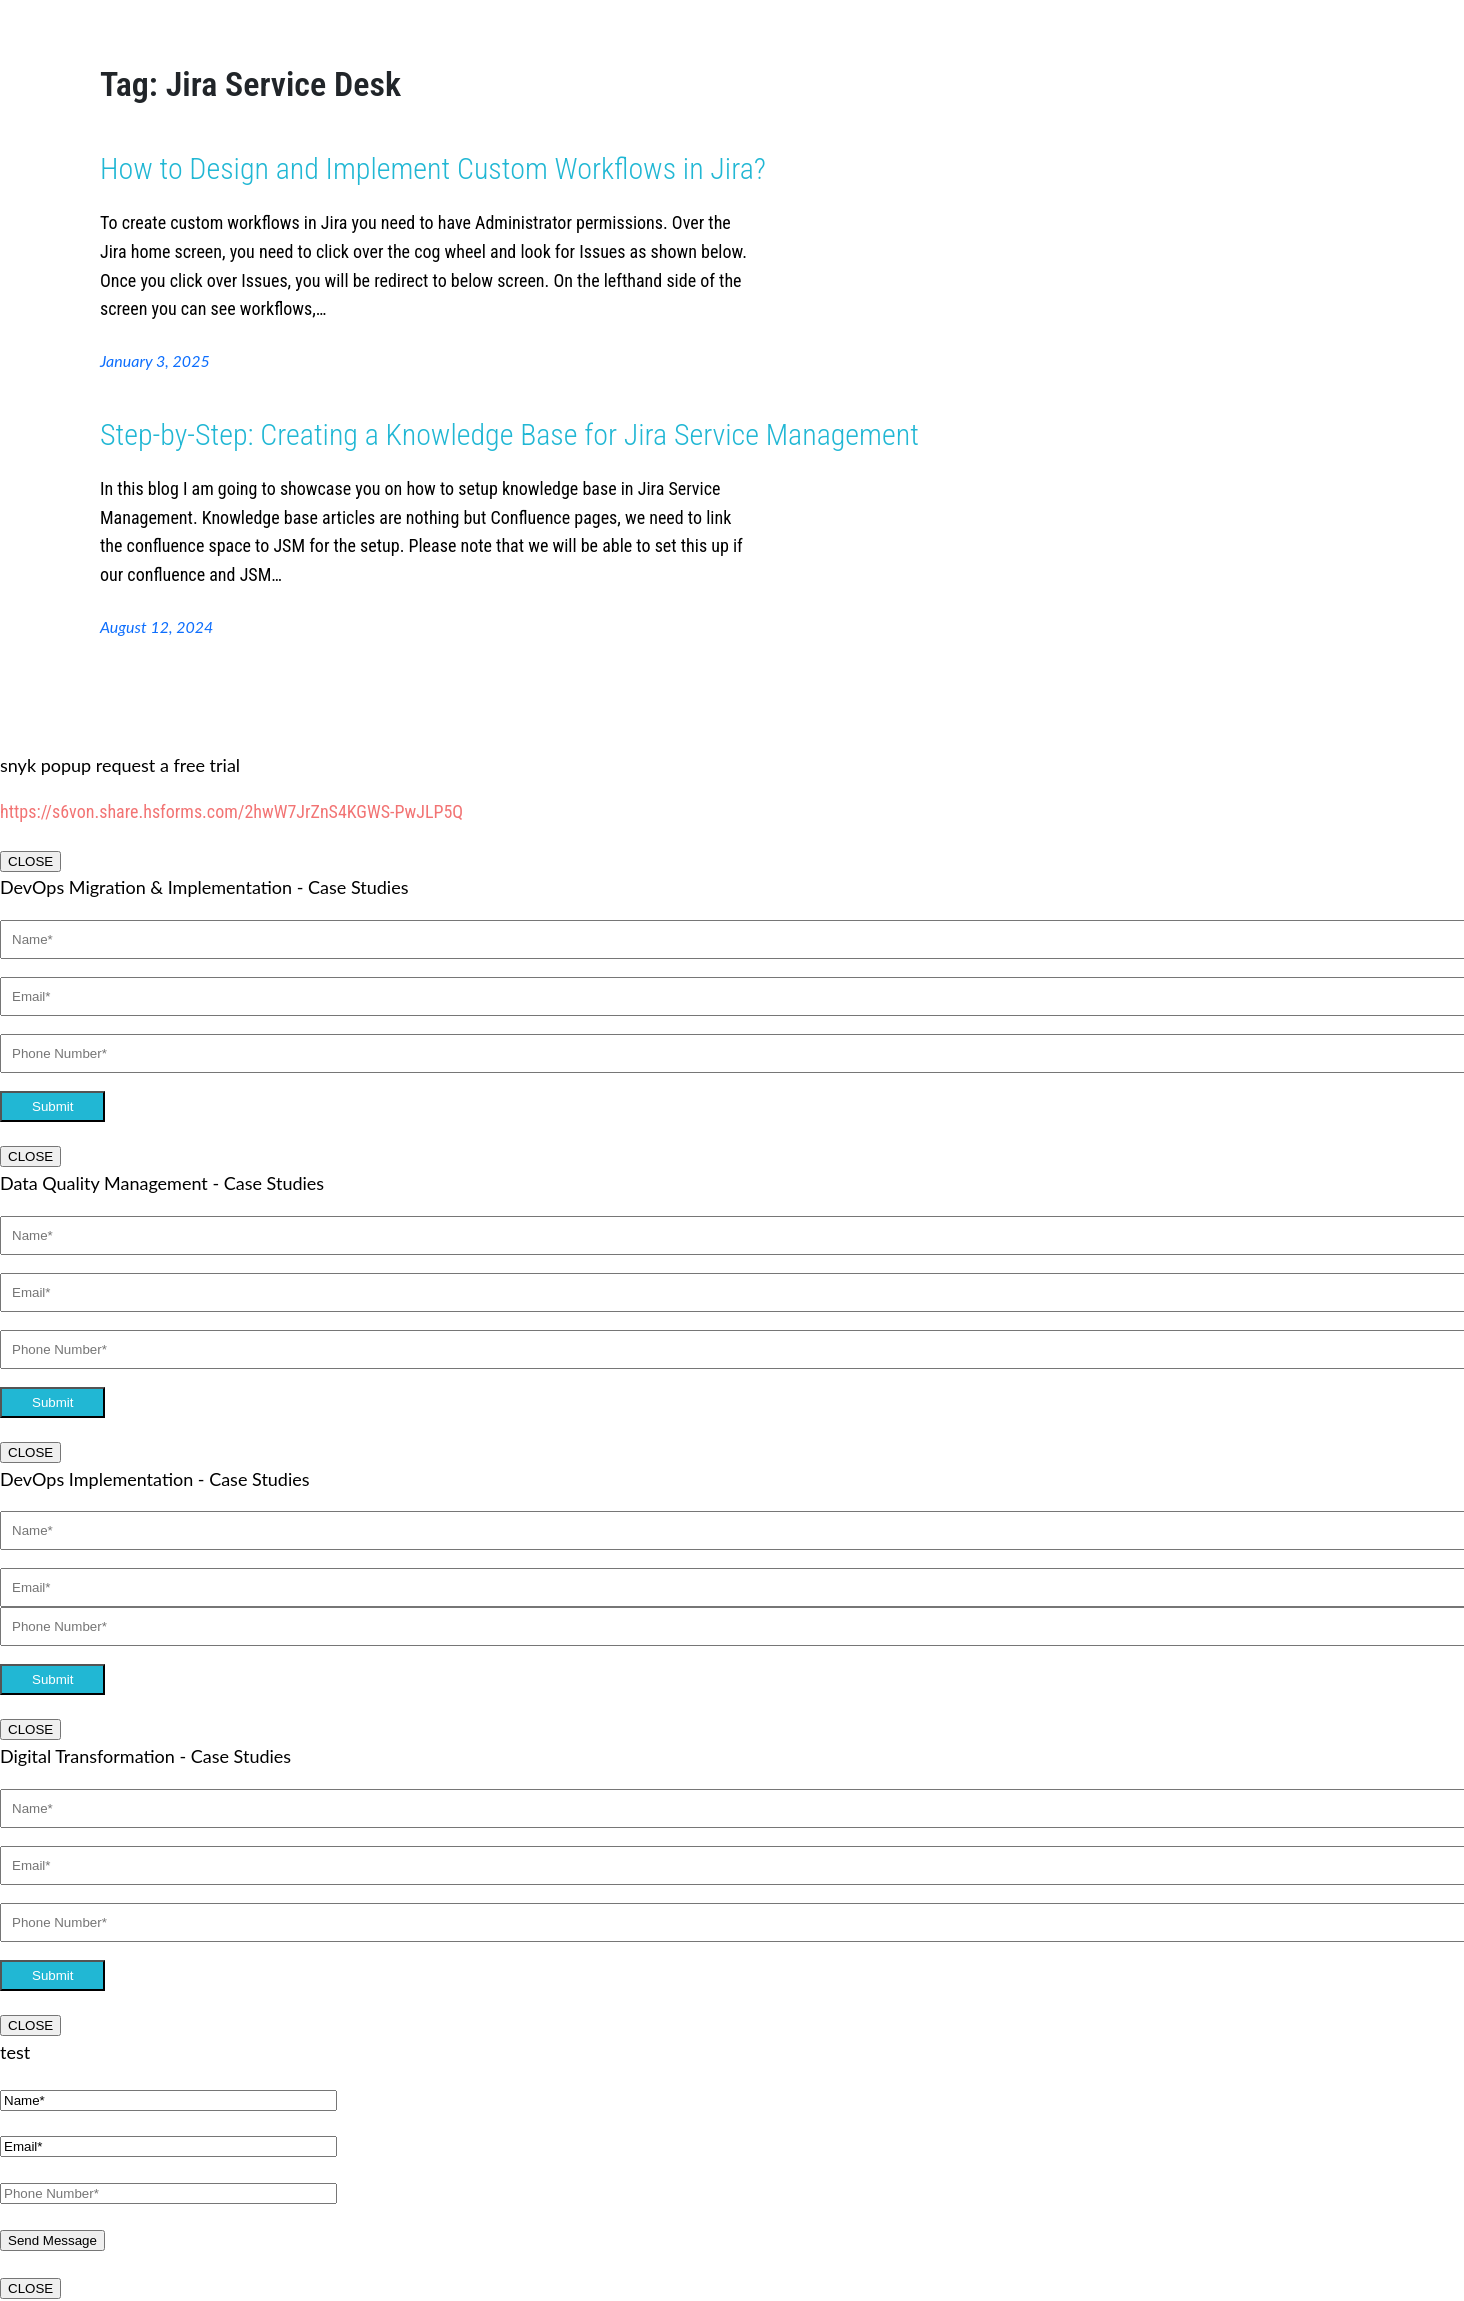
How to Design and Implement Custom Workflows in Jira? (433, 168)
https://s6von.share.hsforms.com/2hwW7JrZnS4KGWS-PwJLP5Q (231, 811)
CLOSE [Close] (30, 861)
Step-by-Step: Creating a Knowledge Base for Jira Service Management (509, 434)
